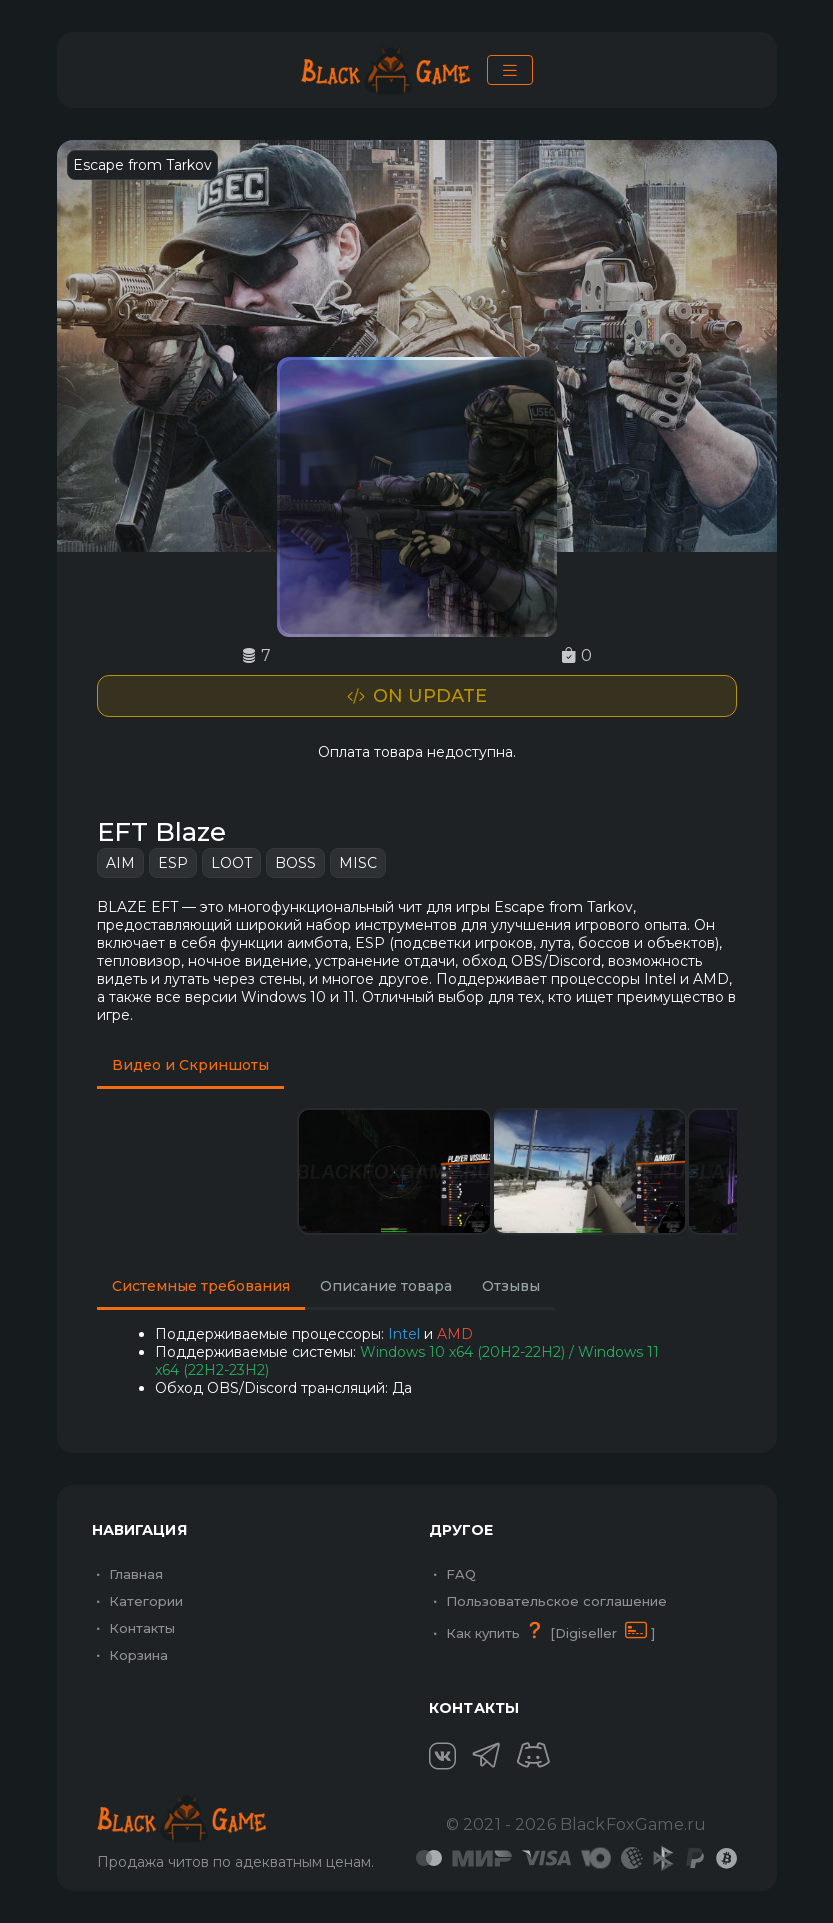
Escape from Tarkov (142, 165)
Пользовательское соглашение (548, 1601)
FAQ (452, 1574)
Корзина (130, 1655)
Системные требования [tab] (201, 1286)
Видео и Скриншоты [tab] (190, 1065)
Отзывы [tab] (511, 1286)
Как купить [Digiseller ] (542, 1631)
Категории (137, 1601)
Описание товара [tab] (386, 1286)
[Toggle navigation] (510, 70)
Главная (127, 1574)
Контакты (133, 1628)
